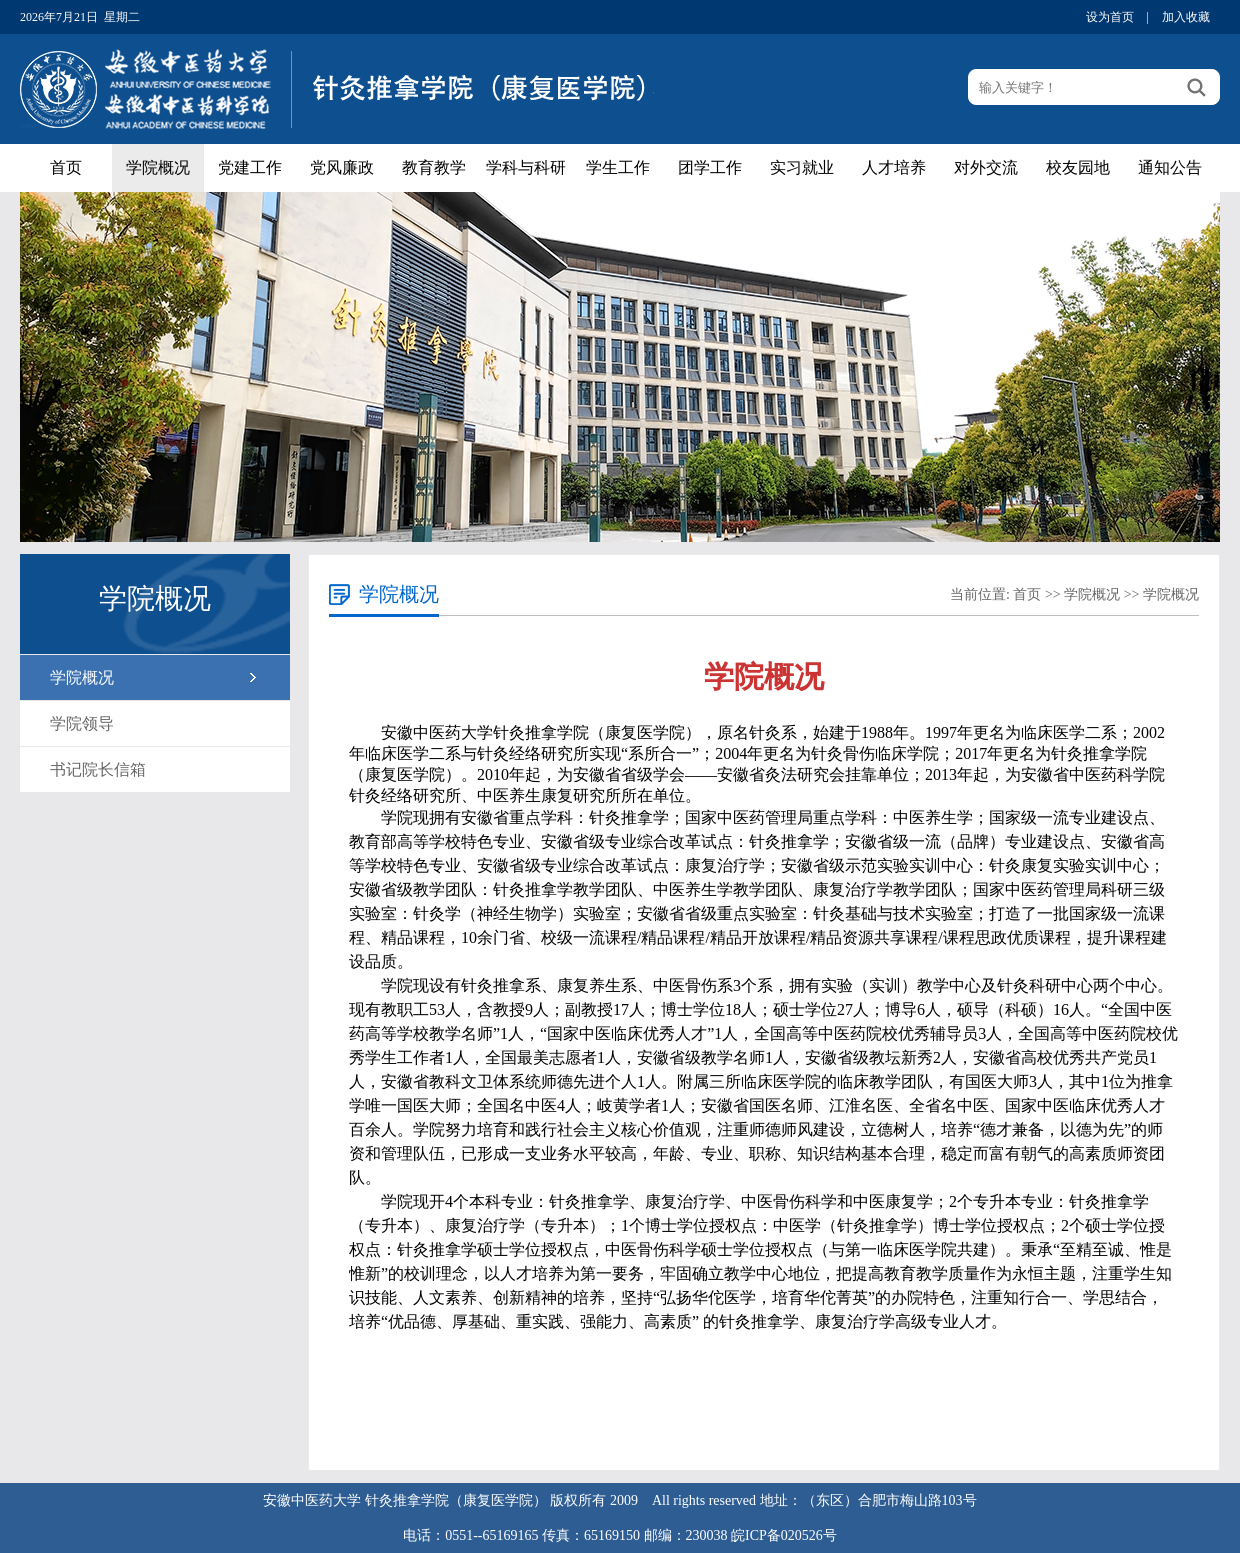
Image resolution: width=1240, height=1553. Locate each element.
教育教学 (434, 167)
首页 (66, 167)
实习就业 (802, 167)
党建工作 (250, 167)
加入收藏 (1186, 17)
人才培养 (894, 167)
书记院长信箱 (98, 769)
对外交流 (986, 167)
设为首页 (1110, 17)
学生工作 (618, 167)
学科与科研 (526, 167)
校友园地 (1078, 167)
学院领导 (82, 723)
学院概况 (158, 167)
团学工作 (710, 167)
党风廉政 (342, 167)
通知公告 (1170, 167)
